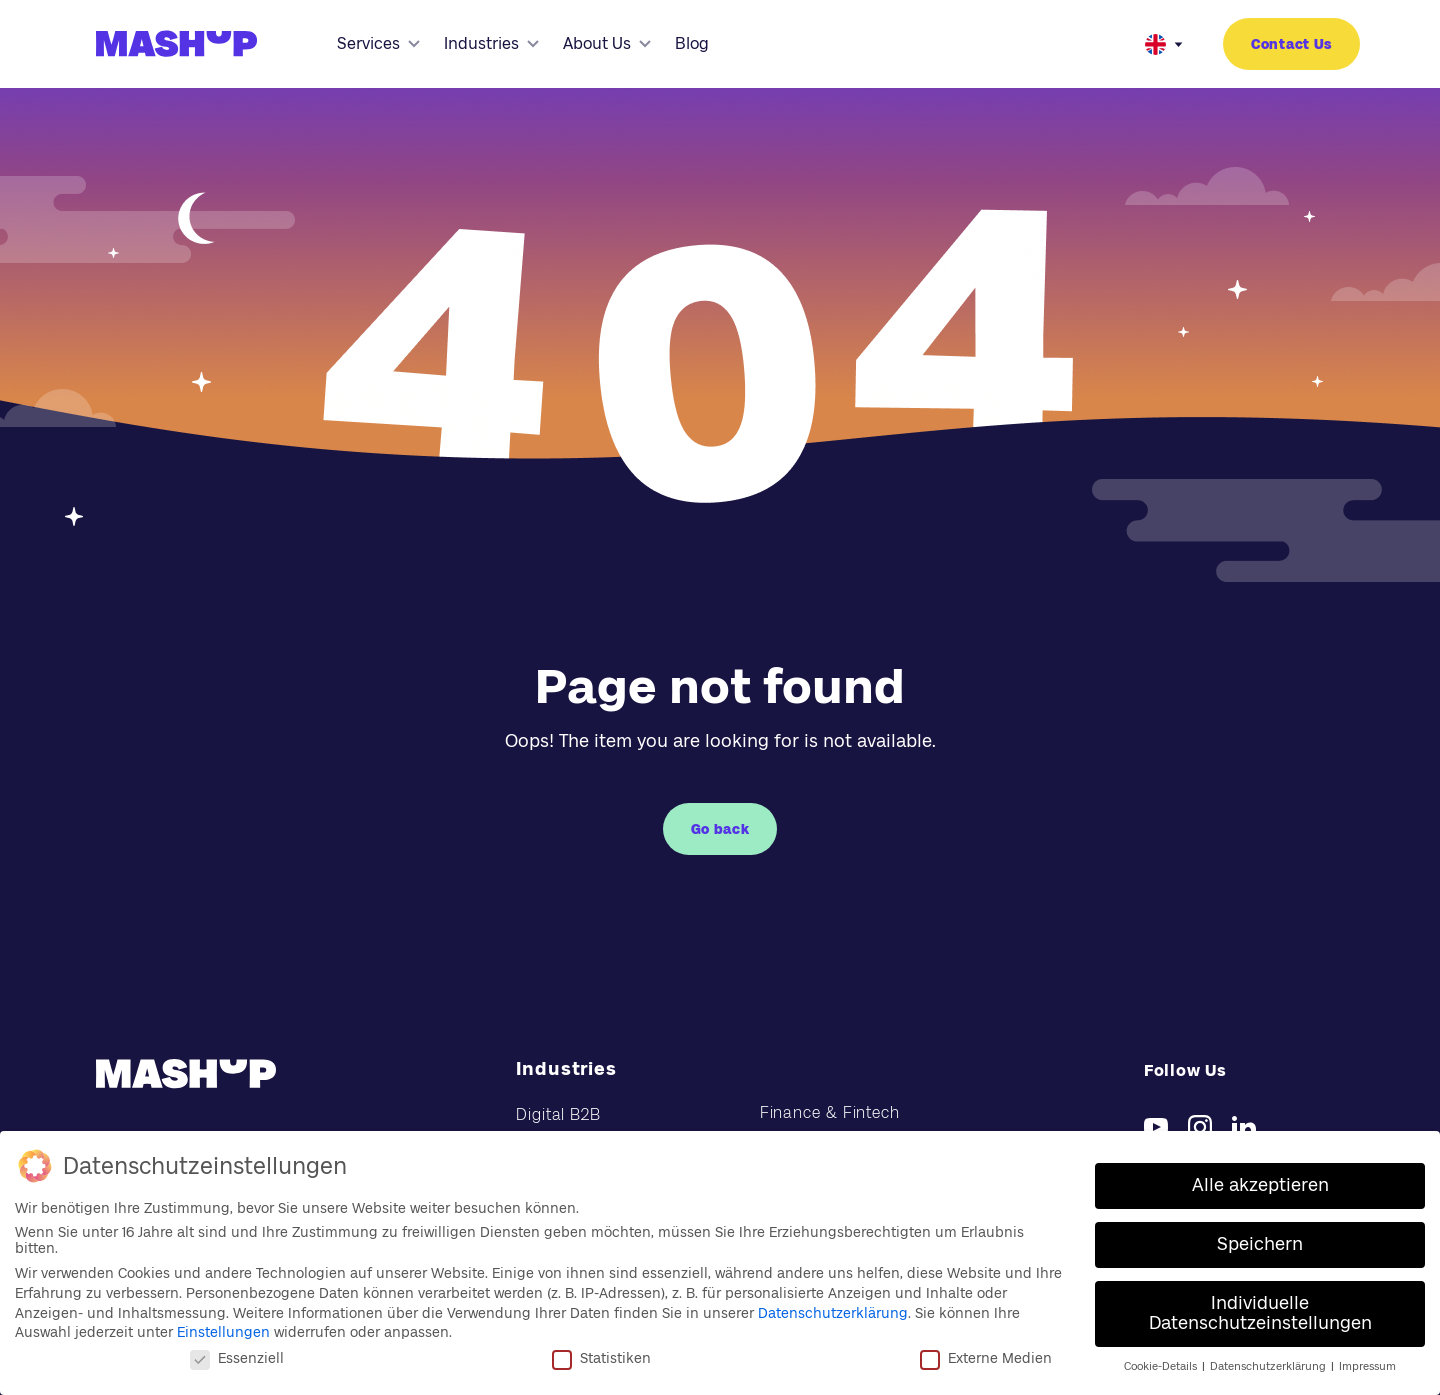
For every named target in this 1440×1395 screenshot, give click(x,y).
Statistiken (601, 1357)
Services (378, 43)
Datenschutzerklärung (833, 1312)
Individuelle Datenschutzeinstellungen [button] (1260, 1313)
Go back (720, 829)
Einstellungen (223, 1332)
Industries (491, 43)
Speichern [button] (1260, 1244)
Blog (692, 43)
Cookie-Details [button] (1162, 1365)
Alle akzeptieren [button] (1260, 1185)
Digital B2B (558, 1114)
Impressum (1367, 1365)
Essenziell (237, 1357)
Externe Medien (986, 1357)
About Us (607, 43)
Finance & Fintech (830, 1112)
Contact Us (1291, 44)
